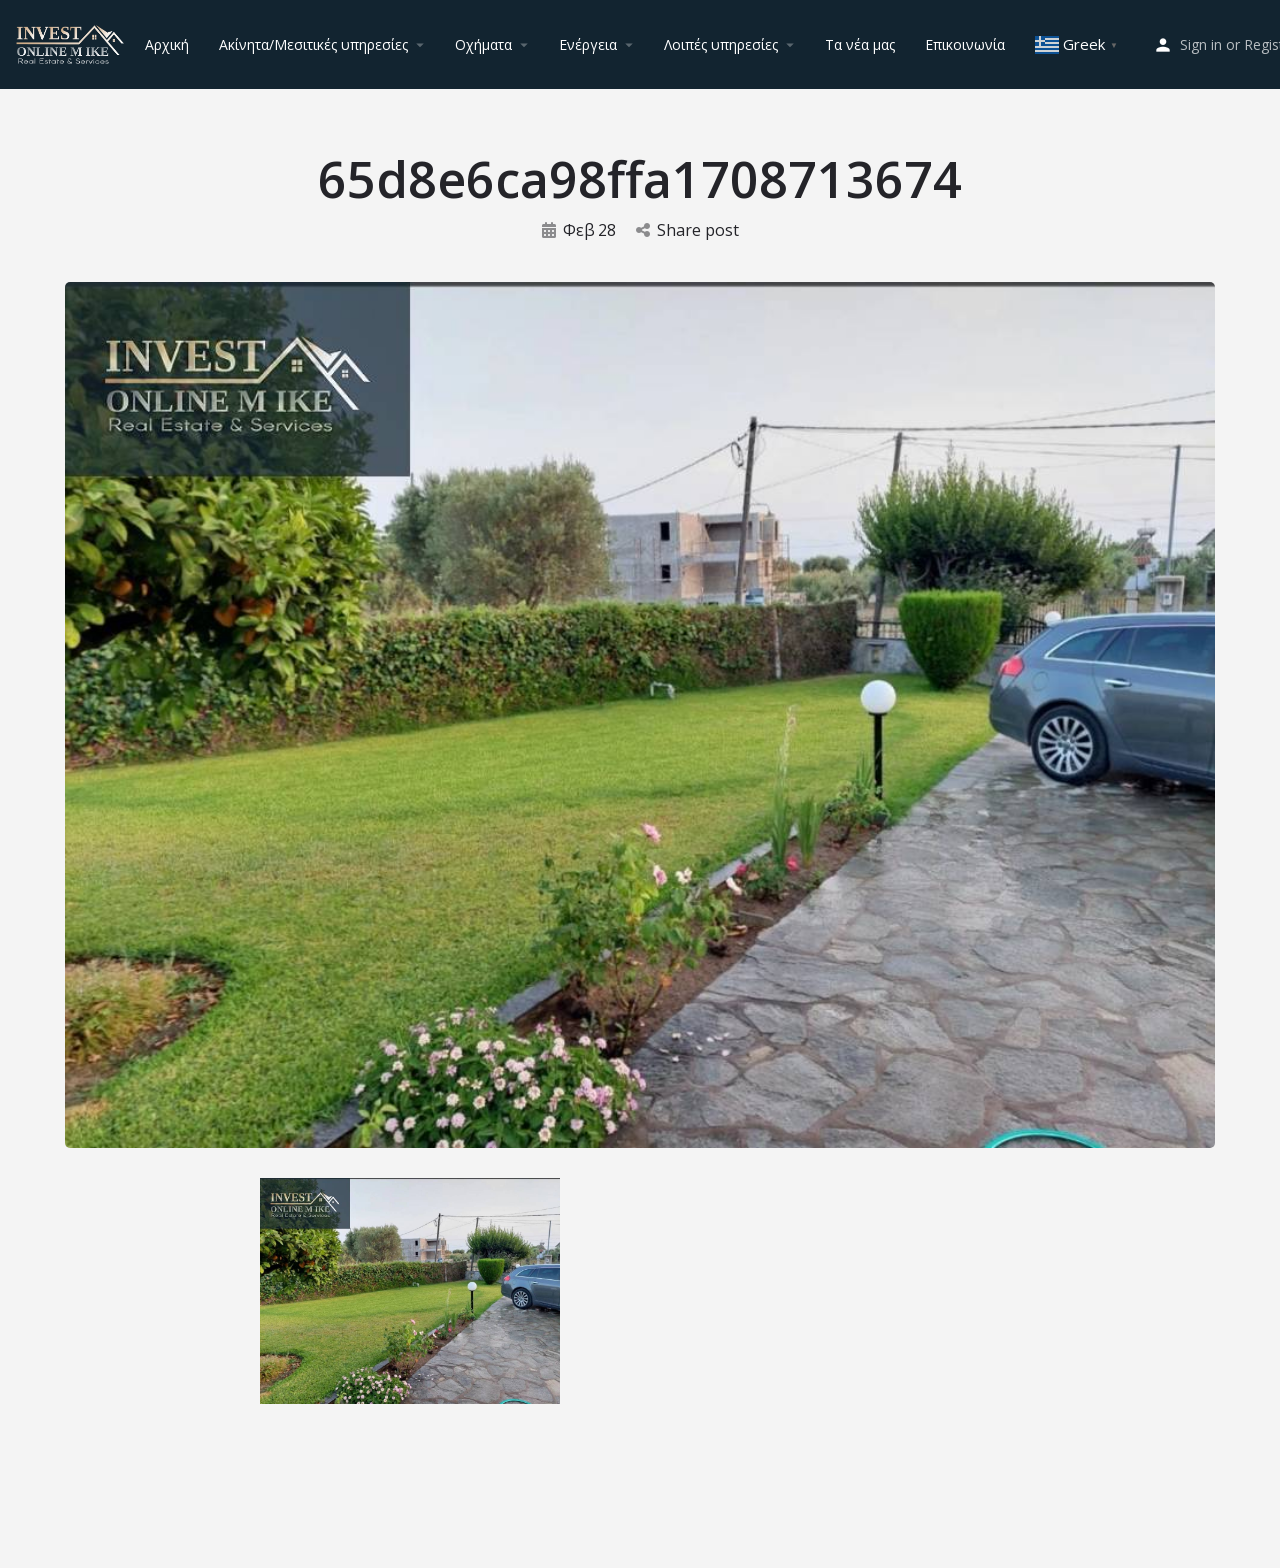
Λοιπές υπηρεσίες (721, 44)
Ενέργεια (588, 44)
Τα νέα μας (860, 44)
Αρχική (167, 44)
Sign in (1201, 44)
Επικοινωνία (965, 44)
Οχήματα (483, 44)
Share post (687, 230)
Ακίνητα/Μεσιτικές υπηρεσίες (313, 44)
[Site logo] (72, 42)
